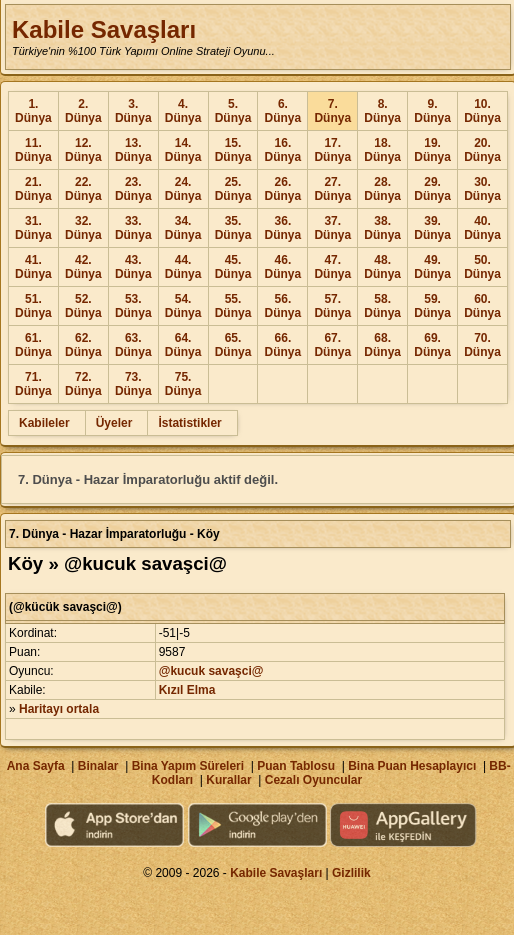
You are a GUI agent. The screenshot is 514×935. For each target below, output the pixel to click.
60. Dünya (482, 306)
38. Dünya (382, 228)
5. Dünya (233, 111)
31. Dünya (33, 228)
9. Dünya (432, 111)
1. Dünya (33, 111)
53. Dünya (133, 306)
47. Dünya (332, 267)
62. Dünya (83, 345)
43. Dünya (133, 267)
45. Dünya (233, 267)
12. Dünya (83, 150)
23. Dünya (133, 189)
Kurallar (228, 780)
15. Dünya (233, 150)
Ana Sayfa (36, 766)
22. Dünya (83, 189)
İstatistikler (189, 423)
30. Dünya (482, 189)
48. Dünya (382, 267)
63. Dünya (133, 345)
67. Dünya (332, 345)
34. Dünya (183, 228)
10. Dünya (482, 111)
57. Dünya (332, 306)
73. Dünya (133, 384)
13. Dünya (133, 150)
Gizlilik (351, 873)
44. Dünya (183, 267)
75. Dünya (183, 384)
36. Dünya (283, 228)
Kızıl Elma (187, 690)
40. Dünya (482, 228)
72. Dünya (83, 384)
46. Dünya (283, 267)
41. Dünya (33, 267)
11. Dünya (33, 150)
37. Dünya (332, 228)
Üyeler (114, 423)
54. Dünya (183, 306)
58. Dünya (382, 306)
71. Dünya (33, 384)
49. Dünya (432, 267)
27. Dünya (332, 189)
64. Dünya (183, 345)
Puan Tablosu (296, 766)
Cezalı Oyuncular (313, 780)
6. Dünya (283, 111)
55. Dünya (233, 306)
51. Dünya (33, 306)
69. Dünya (432, 345)
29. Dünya (432, 189)
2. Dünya (83, 111)
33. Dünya (133, 228)
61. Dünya (33, 345)
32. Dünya (83, 228)
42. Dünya (83, 267)
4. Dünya (183, 111)
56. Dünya (283, 306)
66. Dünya (283, 345)
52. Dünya (83, 306)
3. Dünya (133, 111)
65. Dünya (233, 345)
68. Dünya (382, 345)
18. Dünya (382, 150)
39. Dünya (432, 228)
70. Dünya (482, 345)
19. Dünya (432, 150)
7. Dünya (332, 111)
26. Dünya (283, 189)
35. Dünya (233, 228)
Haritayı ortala (59, 709)
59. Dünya (432, 306)
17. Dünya (332, 150)
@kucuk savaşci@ (211, 671)
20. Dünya (482, 150)
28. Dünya (382, 189)
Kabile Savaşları (104, 29)
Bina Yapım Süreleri (188, 766)
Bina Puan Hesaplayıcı (412, 766)
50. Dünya (482, 267)
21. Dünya (33, 189)
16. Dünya (283, 150)
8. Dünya (382, 111)
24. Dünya (183, 189)
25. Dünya (233, 189)
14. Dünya (183, 150)
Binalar (98, 766)
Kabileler (44, 423)
